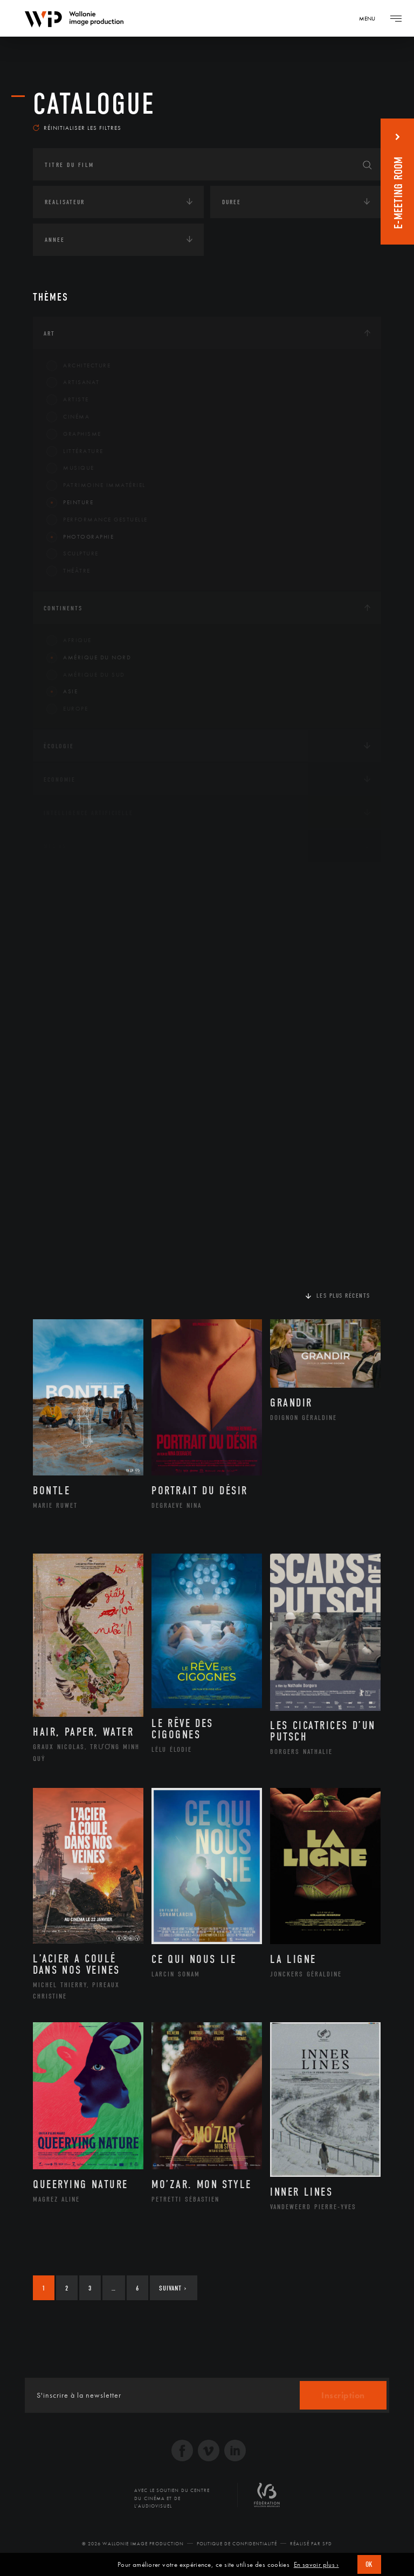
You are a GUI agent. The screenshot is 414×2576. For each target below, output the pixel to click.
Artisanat (73, 390)
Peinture (69, 509)
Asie (62, 699)
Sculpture (72, 561)
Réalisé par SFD (311, 2551)
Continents (63, 615)
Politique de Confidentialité (237, 2551)
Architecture (78, 372)
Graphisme (73, 441)
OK (369, 2564)
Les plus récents (343, 1302)
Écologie (59, 753)
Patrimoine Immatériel (96, 493)
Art (49, 340)
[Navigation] (371, 18)
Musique (70, 475)
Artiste (67, 407)
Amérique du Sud (85, 682)
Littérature (75, 458)
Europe (67, 716)
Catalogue (94, 104)
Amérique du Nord (88, 664)
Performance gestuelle (97, 526)
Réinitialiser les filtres (77, 134)
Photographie (80, 544)
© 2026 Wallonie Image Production (133, 2551)
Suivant (173, 2295)
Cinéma (67, 424)
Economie (59, 786)
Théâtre (68, 578)
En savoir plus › (316, 2564)
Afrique (69, 647)
